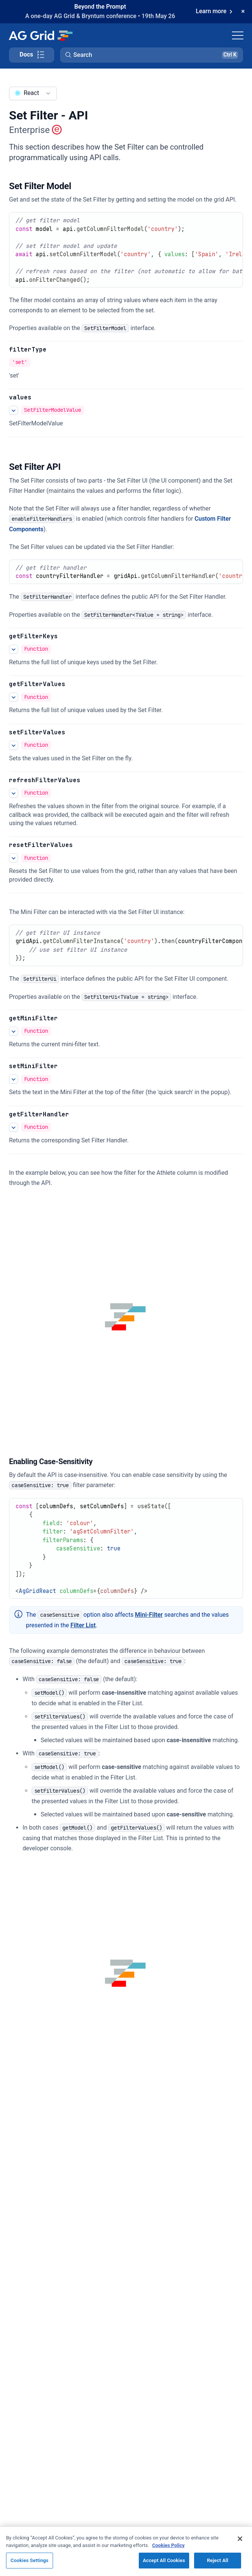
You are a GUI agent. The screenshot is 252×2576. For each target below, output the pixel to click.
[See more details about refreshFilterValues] (13, 793)
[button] (151, 55)
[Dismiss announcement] (243, 12)
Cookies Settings (30, 2566)
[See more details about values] (13, 410)
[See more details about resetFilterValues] (13, 857)
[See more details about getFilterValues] (13, 697)
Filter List (83, 1625)
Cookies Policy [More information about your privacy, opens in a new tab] (168, 2550)
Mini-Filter (149, 1614)
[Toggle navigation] (238, 35)
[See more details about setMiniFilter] (13, 1079)
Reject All (217, 2566)
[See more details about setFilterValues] (13, 744)
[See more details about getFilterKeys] (13, 649)
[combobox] (33, 93)
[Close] (240, 2544)
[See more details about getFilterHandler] (13, 1126)
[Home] (40, 35)
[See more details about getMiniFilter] (13, 1031)
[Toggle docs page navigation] (31, 55)
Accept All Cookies (164, 2566)
